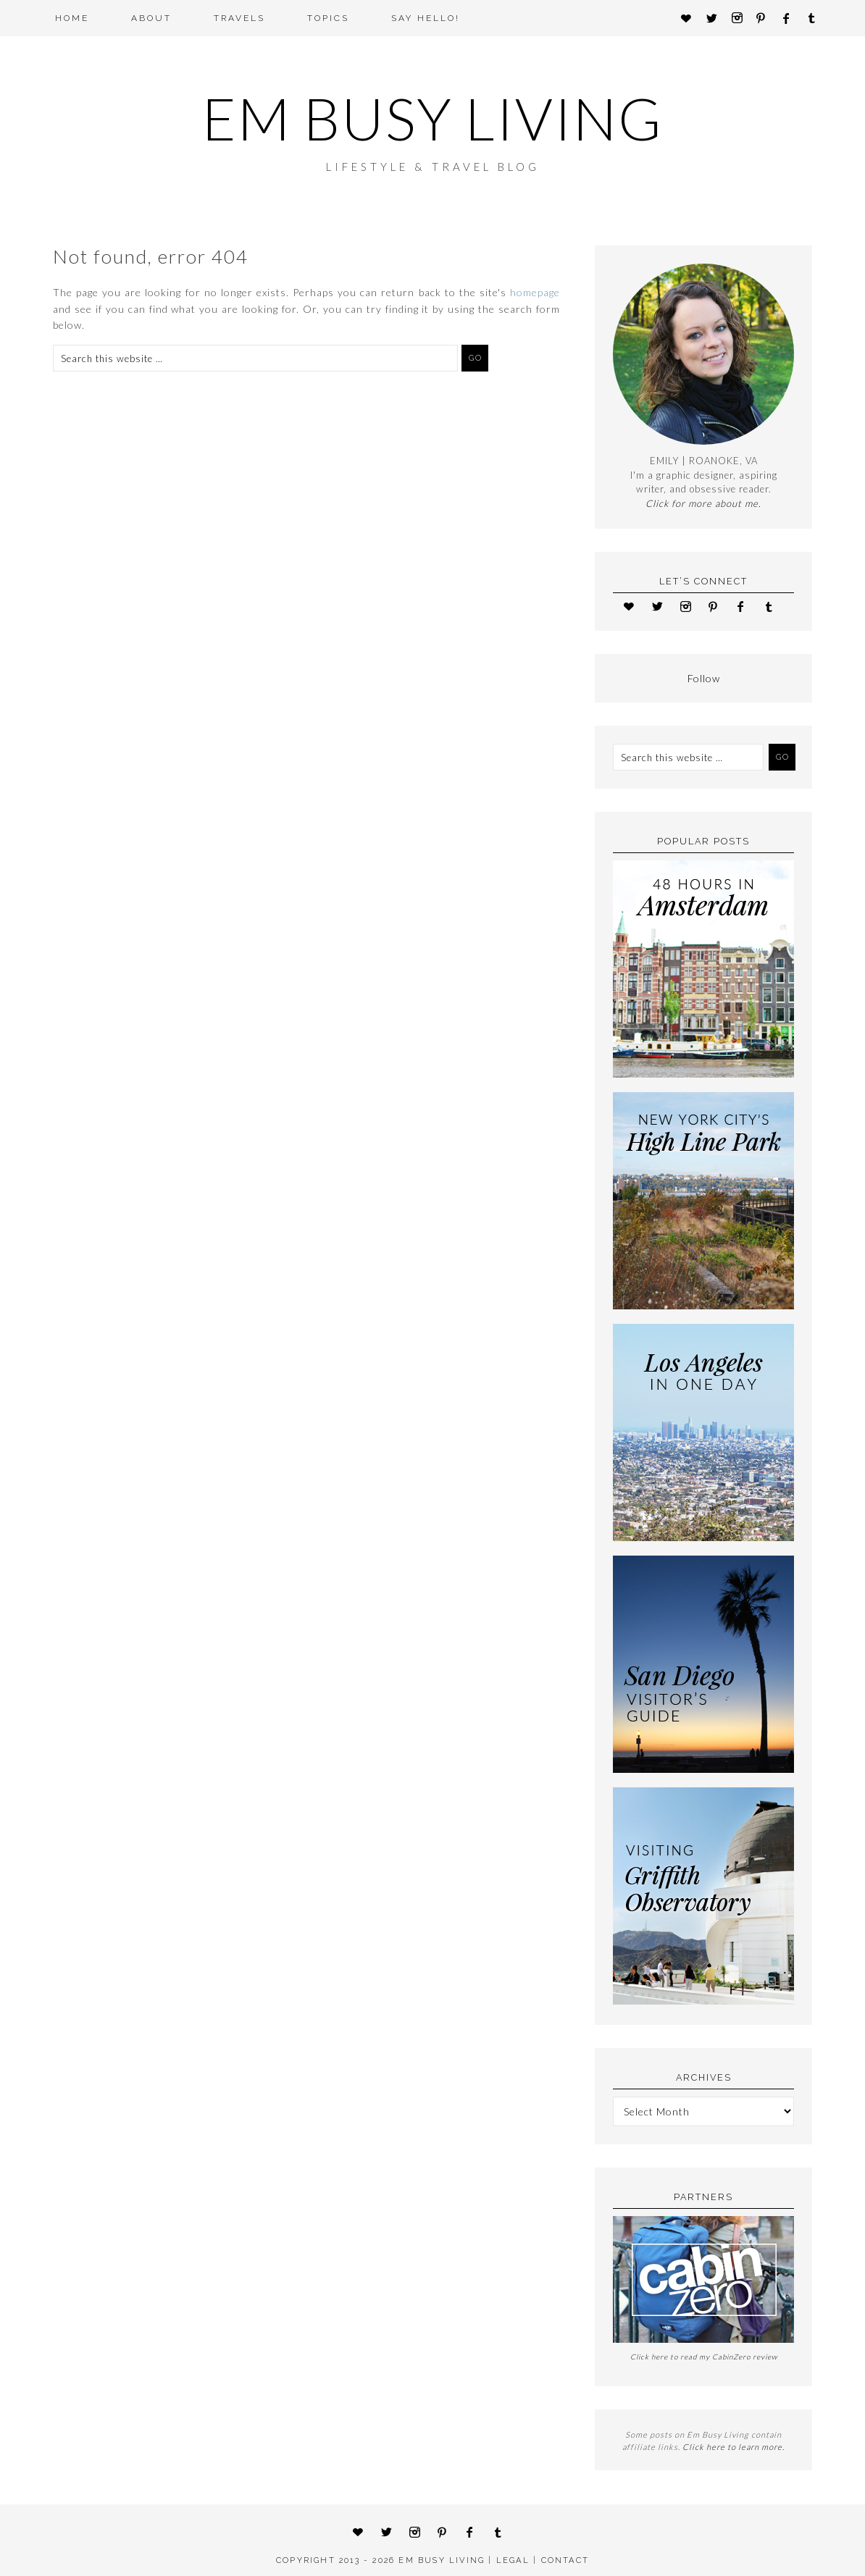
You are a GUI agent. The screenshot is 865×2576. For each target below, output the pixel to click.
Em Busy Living (432, 118)
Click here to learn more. (733, 2446)
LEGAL (513, 2560)
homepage (535, 292)
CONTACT (565, 2560)
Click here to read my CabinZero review (703, 2356)
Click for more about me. (703, 503)
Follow (704, 678)
